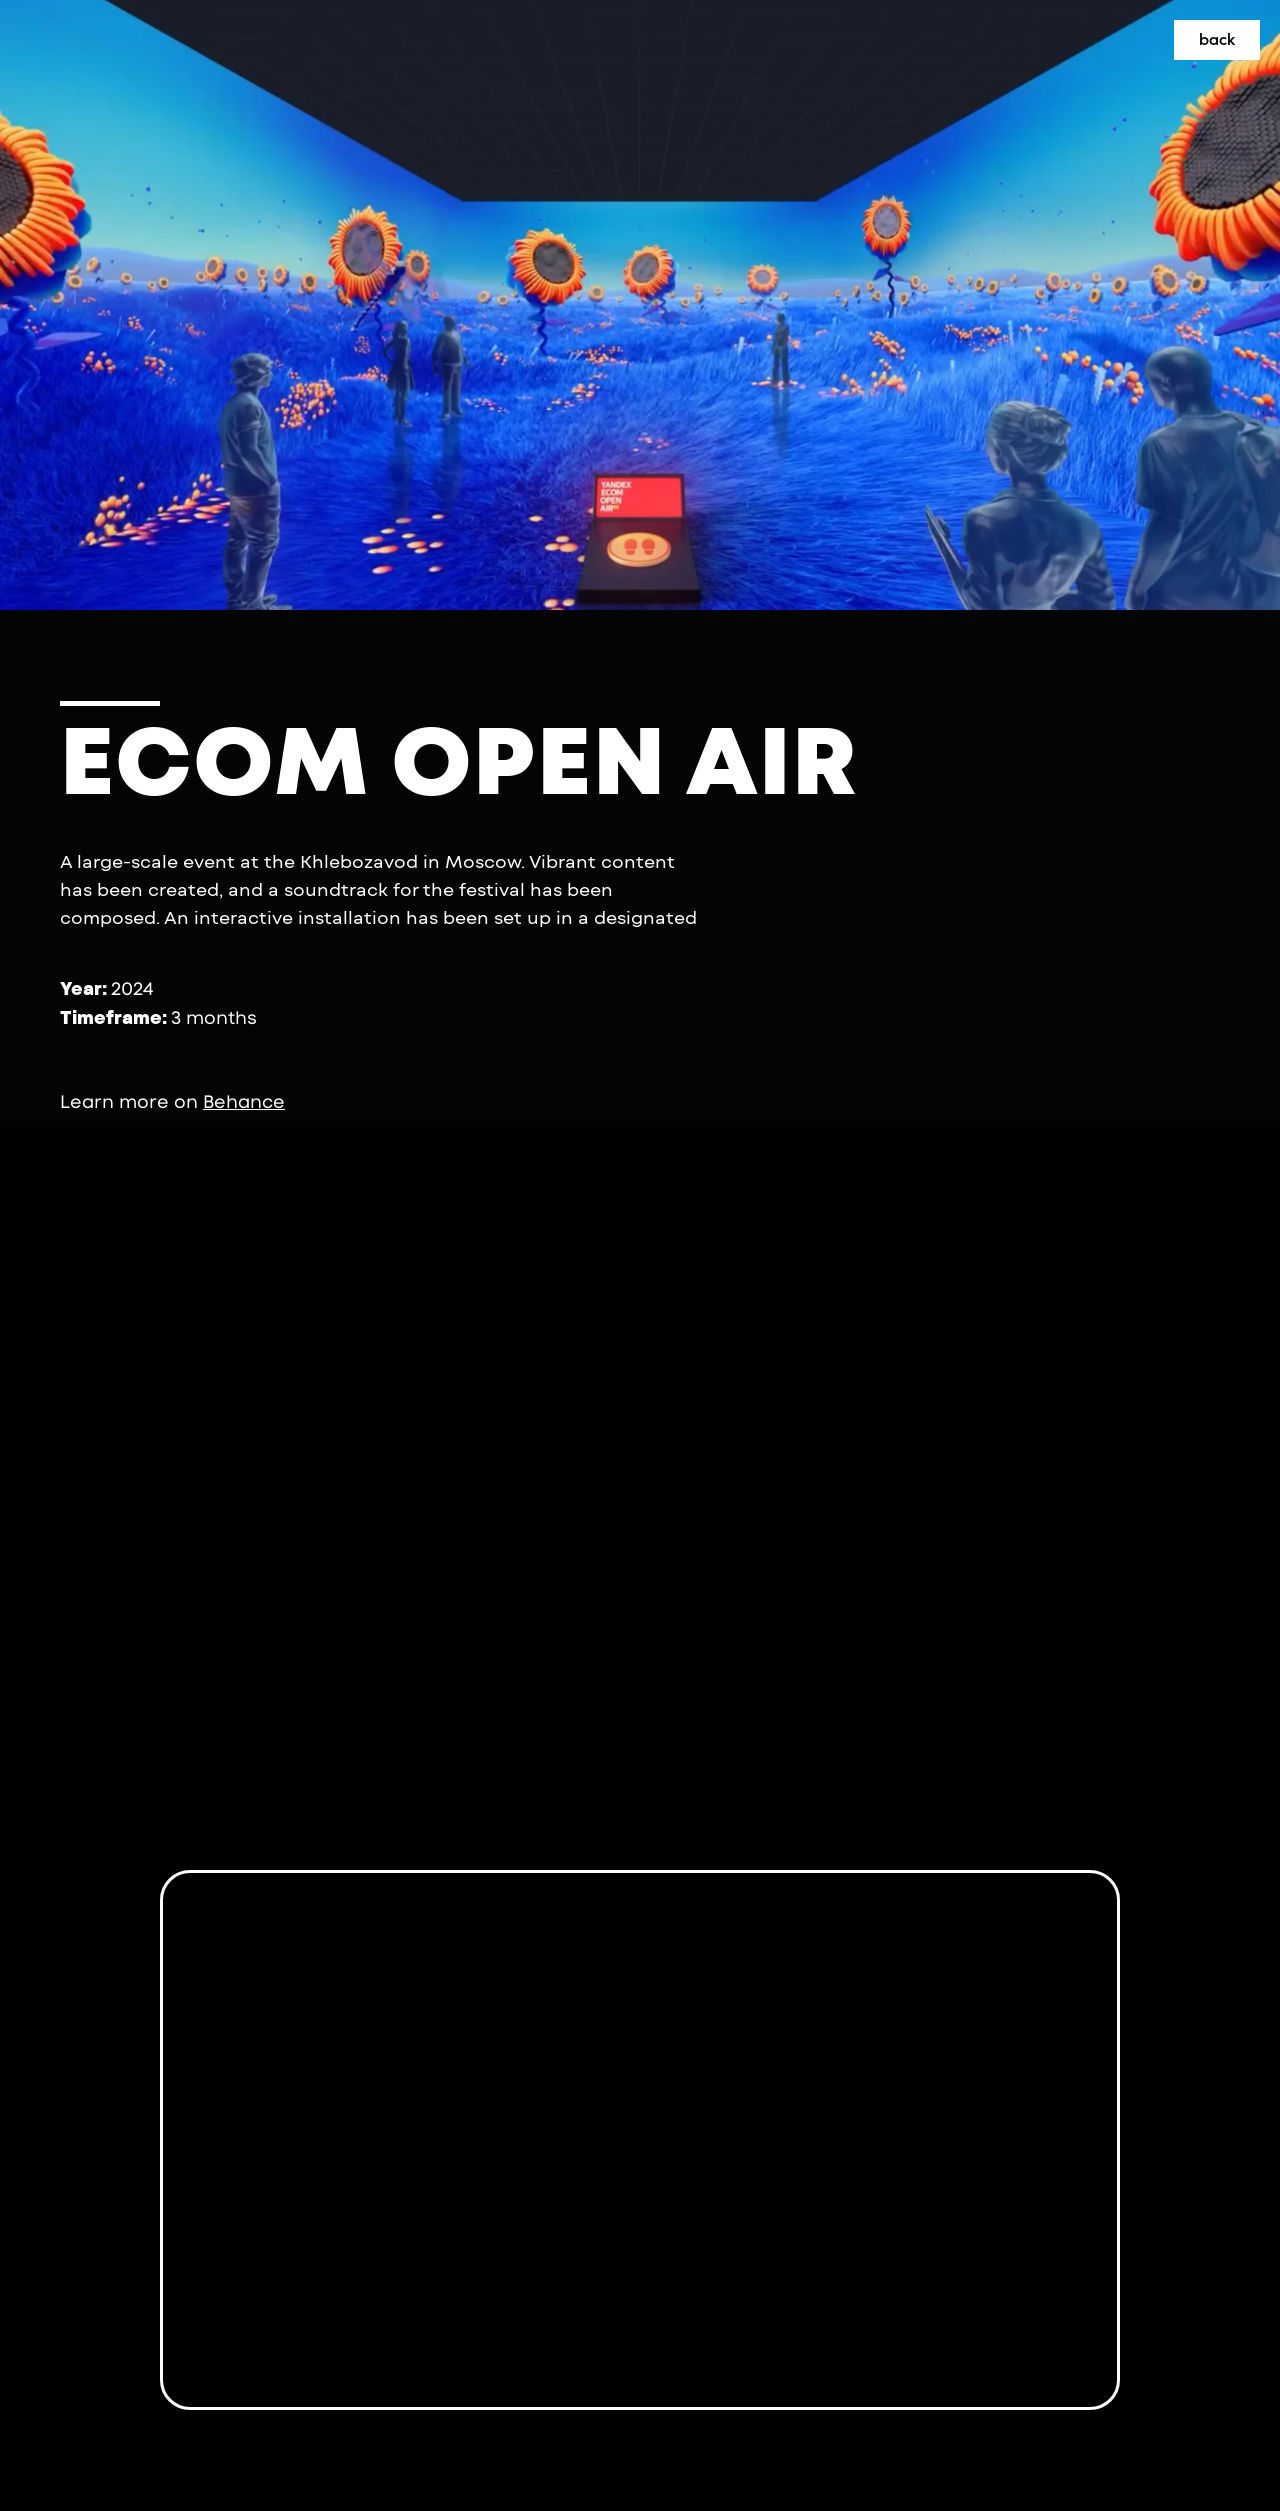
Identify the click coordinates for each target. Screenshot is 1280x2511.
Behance (244, 1102)
